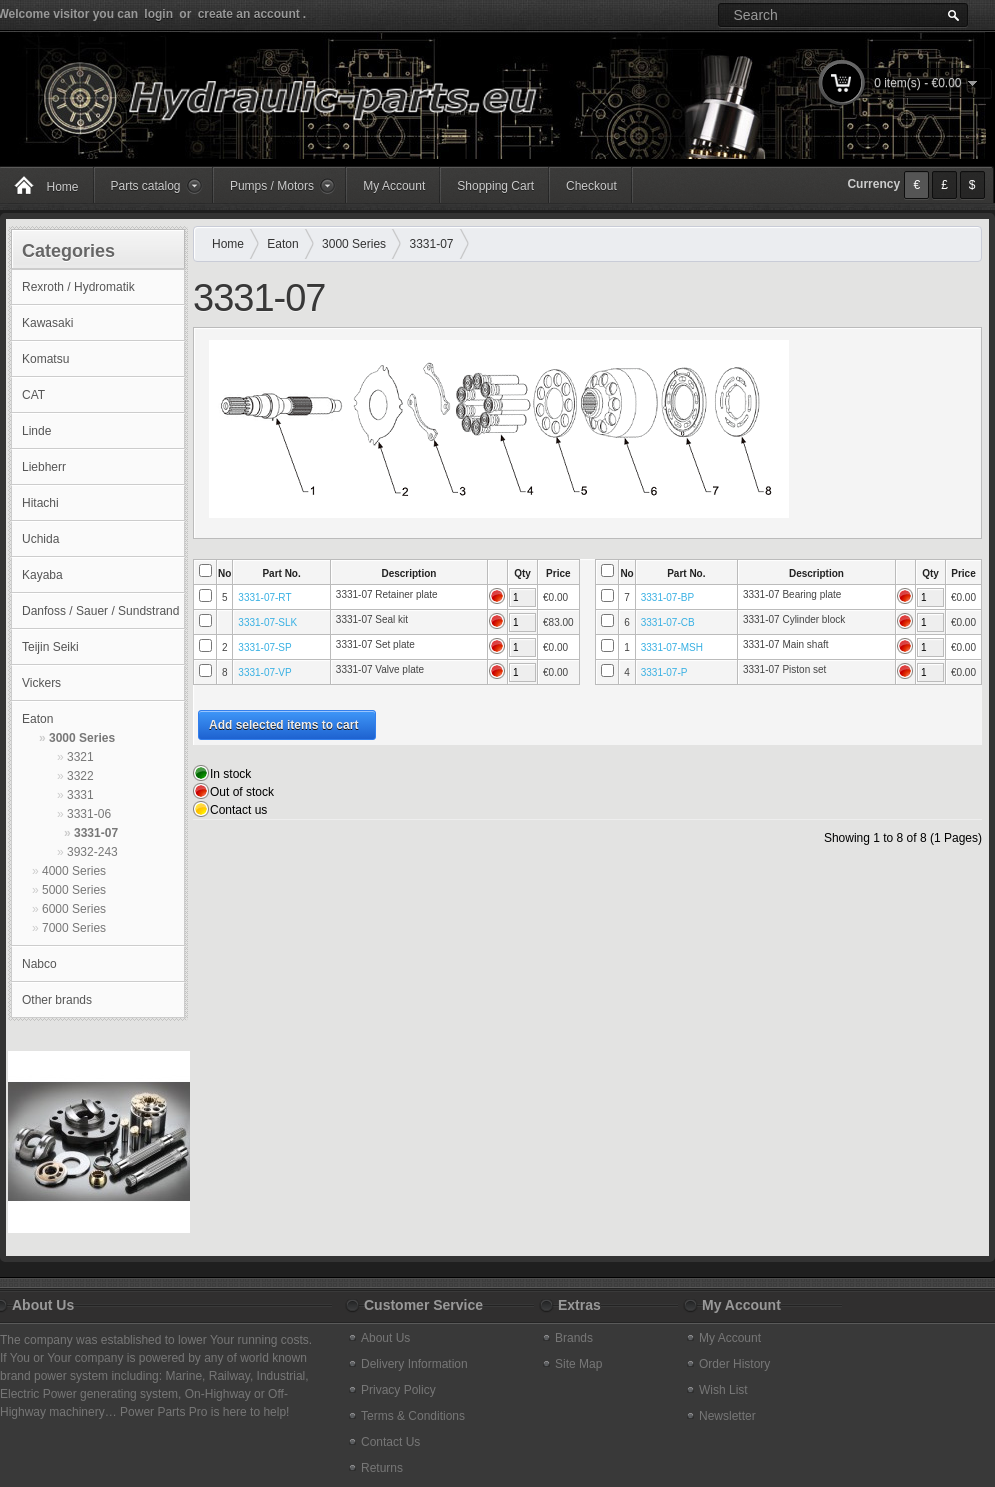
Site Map (578, 1364)
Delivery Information (414, 1364)
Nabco (39, 964)
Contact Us (390, 1442)
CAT (33, 395)
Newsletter (727, 1416)
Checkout (591, 186)
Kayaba (42, 575)
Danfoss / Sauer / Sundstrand (100, 611)
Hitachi (40, 503)
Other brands (57, 1000)
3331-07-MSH (672, 647)
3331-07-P (664, 672)
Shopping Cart (495, 186)
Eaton (37, 719)
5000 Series (74, 890)
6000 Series (74, 909)
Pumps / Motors (272, 186)
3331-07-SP (264, 647)
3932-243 (92, 852)
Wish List (723, 1390)
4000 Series (74, 871)
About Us (385, 1338)
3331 (80, 795)
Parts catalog (146, 186)
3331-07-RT (264, 597)
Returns (382, 1468)
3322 (80, 776)
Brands (574, 1338)
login (158, 14)
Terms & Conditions (413, 1416)
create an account (249, 14)
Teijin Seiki (50, 647)
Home (228, 244)
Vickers (41, 683)
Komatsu (45, 359)
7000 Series (74, 928)
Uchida (40, 539)
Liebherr (44, 467)
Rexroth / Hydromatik (78, 287)
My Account (394, 186)
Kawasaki (47, 323)
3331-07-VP (264, 672)
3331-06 (89, 814)
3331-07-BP (667, 597)
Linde (36, 431)
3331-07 (96, 833)
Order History (734, 1364)
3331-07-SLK (267, 622)
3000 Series (82, 738)
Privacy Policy (398, 1390)
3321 (80, 757)
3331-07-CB (668, 622)
